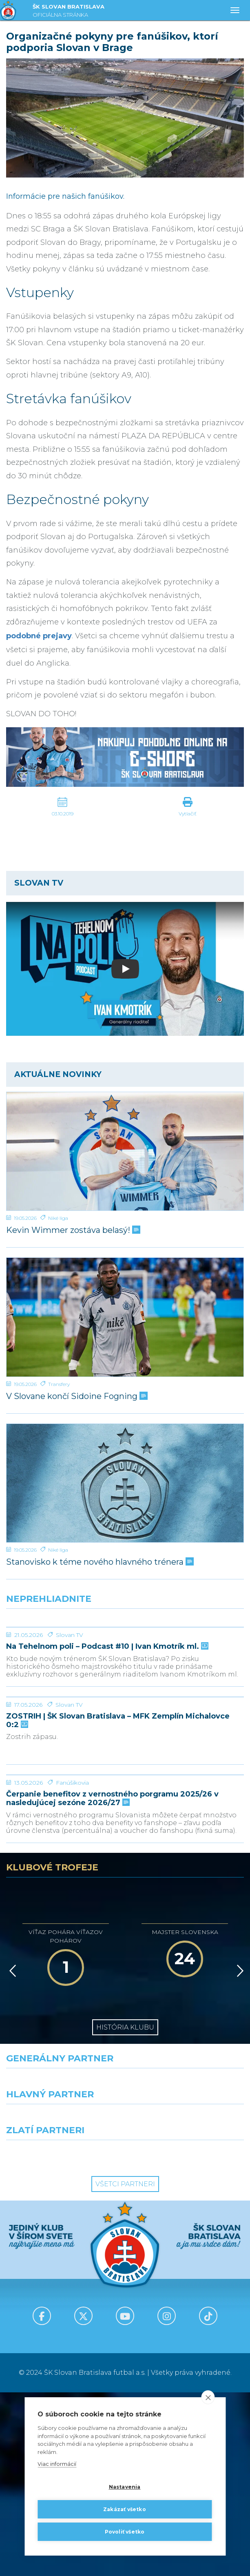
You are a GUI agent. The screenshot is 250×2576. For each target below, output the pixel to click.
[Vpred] (238, 2154)
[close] (208, 2398)
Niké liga (58, 1218)
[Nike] (125, 2266)
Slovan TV (69, 1696)
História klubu (125, 2211)
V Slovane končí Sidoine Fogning (76, 1396)
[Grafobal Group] (187, 2338)
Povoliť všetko (125, 2532)
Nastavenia (125, 2487)
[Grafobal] (62, 2302)
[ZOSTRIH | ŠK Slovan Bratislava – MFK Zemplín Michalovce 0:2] (125, 1789)
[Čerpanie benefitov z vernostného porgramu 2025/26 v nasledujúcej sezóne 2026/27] (125, 1928)
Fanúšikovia (72, 1966)
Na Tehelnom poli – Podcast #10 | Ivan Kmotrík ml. (106, 1707)
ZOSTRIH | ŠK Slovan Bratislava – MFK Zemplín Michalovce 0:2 (118, 1842)
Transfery (59, 1384)
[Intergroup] (62, 2338)
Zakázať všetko (124, 2509)
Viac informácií (57, 2464)
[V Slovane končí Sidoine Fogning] (125, 1317)
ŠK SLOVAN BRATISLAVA (68, 11)
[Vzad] (11, 2154)
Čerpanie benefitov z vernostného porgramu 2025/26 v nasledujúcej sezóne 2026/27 (112, 1982)
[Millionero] (187, 2302)
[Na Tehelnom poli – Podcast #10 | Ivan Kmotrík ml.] (125, 1658)
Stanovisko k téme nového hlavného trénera (99, 1562)
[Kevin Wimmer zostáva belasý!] (125, 1151)
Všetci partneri (125, 2368)
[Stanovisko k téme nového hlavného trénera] (125, 1483)
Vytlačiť (188, 814)
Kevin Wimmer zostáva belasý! (72, 1230)
